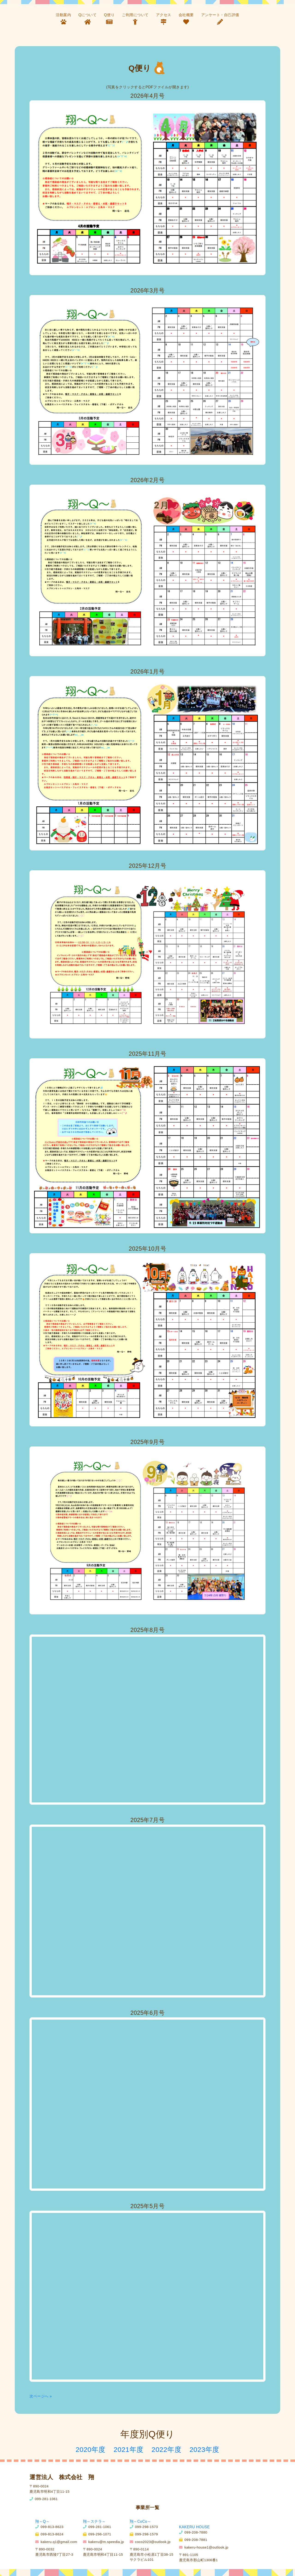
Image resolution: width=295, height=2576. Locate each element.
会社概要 (186, 15)
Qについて (87, 15)
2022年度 (166, 2449)
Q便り (109, 15)
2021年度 (129, 2449)
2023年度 (204, 2449)
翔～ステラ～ (94, 2521)
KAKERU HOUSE (194, 2527)
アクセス (163, 15)
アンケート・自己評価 (220, 15)
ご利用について (135, 15)
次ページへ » (41, 2396)
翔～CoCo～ (140, 2521)
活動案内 (63, 15)
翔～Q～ (42, 2521)
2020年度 (91, 2449)
